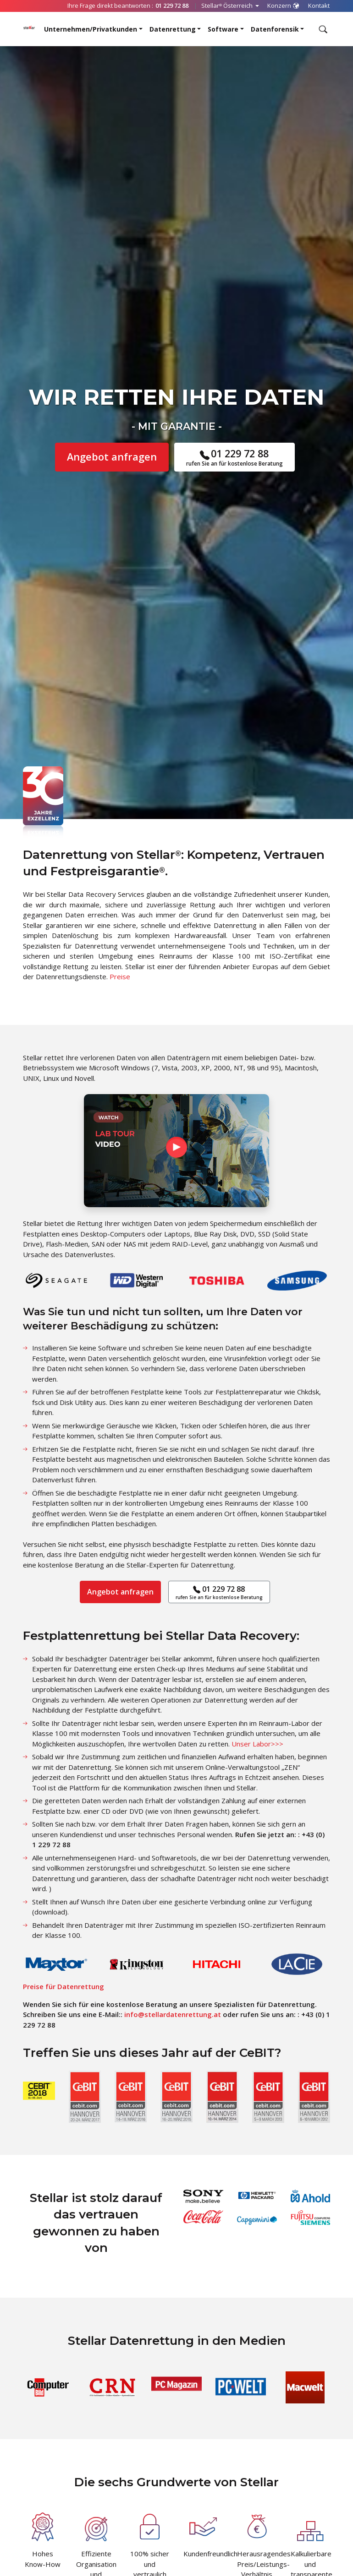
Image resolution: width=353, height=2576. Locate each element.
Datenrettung (172, 29)
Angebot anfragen (120, 1592)
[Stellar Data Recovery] (29, 27)
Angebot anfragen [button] (112, 456)
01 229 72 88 (234, 457)
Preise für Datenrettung (63, 1986)
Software (223, 29)
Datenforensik (275, 29)
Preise (120, 976)
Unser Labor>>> (257, 1743)
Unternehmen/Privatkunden (90, 29)
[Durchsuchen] (322, 29)
